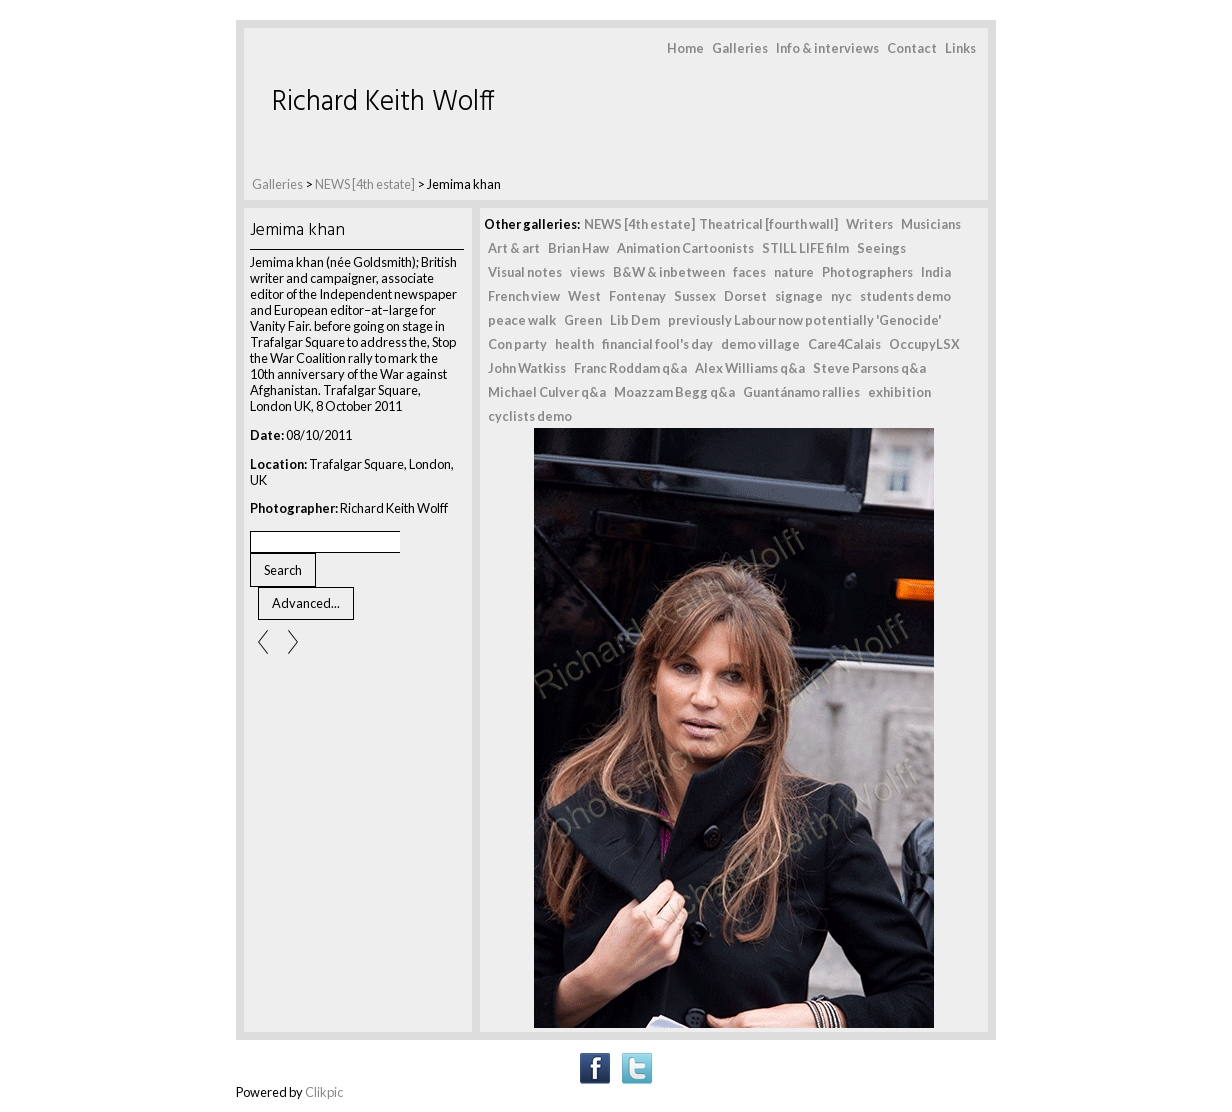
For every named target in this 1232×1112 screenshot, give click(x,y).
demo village (760, 344)
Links (960, 48)
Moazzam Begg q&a (674, 392)
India (936, 272)
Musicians (931, 224)
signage (799, 296)
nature (794, 272)
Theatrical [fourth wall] (768, 224)
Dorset (745, 296)
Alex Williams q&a (750, 368)
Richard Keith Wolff (383, 102)
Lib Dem (635, 320)
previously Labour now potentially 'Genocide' (804, 320)
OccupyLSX (924, 344)
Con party (517, 344)
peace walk (522, 320)
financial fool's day (657, 344)
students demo (905, 296)
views (587, 272)
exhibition (899, 392)
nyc (841, 296)
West (584, 296)
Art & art (514, 248)
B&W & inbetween (669, 272)
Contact (912, 48)
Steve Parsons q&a (869, 368)
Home (685, 48)
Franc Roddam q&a (630, 368)
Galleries (740, 48)
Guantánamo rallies (801, 392)
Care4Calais (844, 344)
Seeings (881, 248)
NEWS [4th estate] (366, 184)
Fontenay (637, 296)
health (574, 344)
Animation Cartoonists (685, 248)
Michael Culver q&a (547, 392)
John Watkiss (527, 368)
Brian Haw (578, 248)
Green (583, 320)
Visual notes (525, 272)
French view (524, 296)
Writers (869, 224)
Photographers (867, 272)
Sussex (695, 296)
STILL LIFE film (805, 248)
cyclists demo (530, 416)
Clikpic (324, 1092)
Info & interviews (827, 48)
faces (749, 272)
